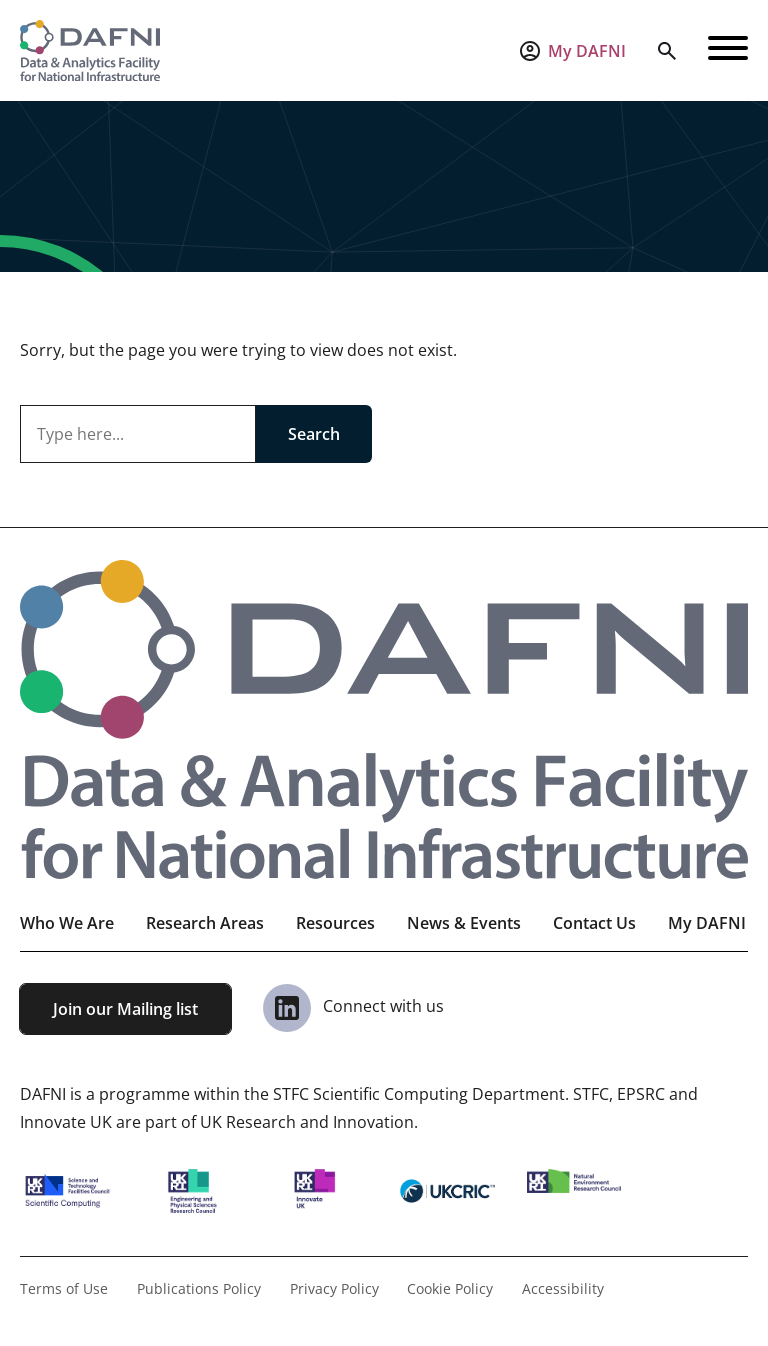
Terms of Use (64, 1288)
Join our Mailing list (125, 1009)
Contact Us (594, 923)
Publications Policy (199, 1288)
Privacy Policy (334, 1288)
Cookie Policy (450, 1288)
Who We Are (67, 923)
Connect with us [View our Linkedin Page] (353, 1006)
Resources (335, 923)
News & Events (464, 923)
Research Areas (205, 923)
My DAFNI (707, 923)
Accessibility (563, 1288)
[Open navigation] (728, 51)
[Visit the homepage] (90, 50)
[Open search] (667, 51)
